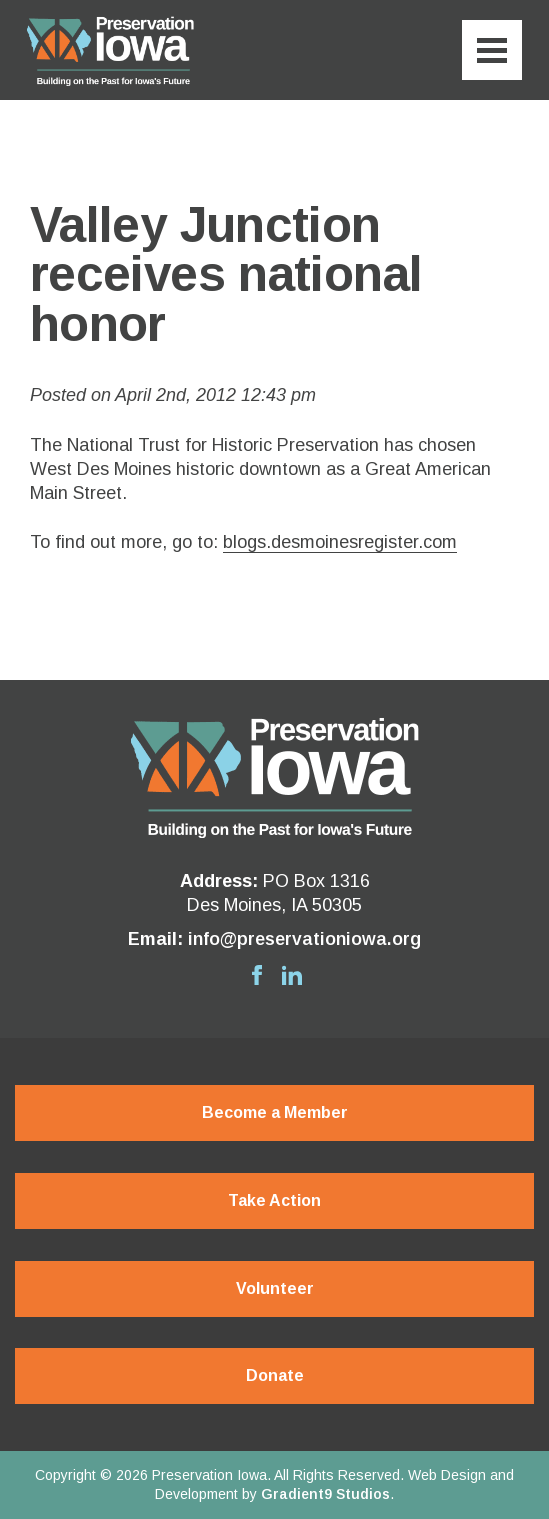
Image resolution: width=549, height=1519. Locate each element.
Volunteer (275, 1288)
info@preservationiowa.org (304, 939)
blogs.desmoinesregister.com (340, 542)
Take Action (274, 1200)
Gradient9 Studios (325, 1494)
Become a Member (275, 1112)
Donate (275, 1375)
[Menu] (492, 50)
